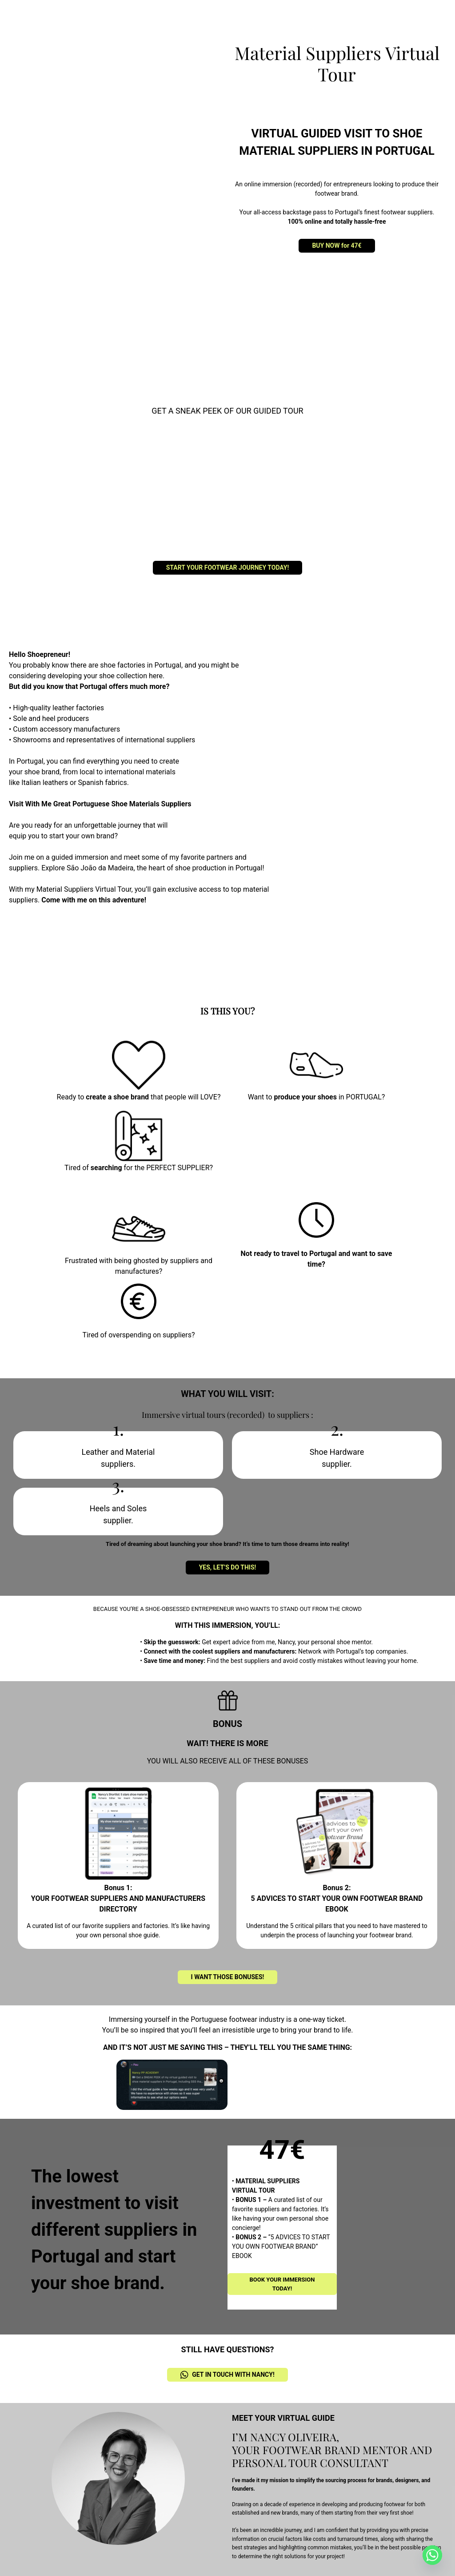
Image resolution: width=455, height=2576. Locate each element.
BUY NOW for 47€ (336, 245)
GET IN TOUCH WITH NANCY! (227, 2375)
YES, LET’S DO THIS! (227, 1567)
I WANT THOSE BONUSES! (227, 1976)
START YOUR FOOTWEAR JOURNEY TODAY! (227, 567)
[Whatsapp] (432, 2555)
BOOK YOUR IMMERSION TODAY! (282, 2284)
